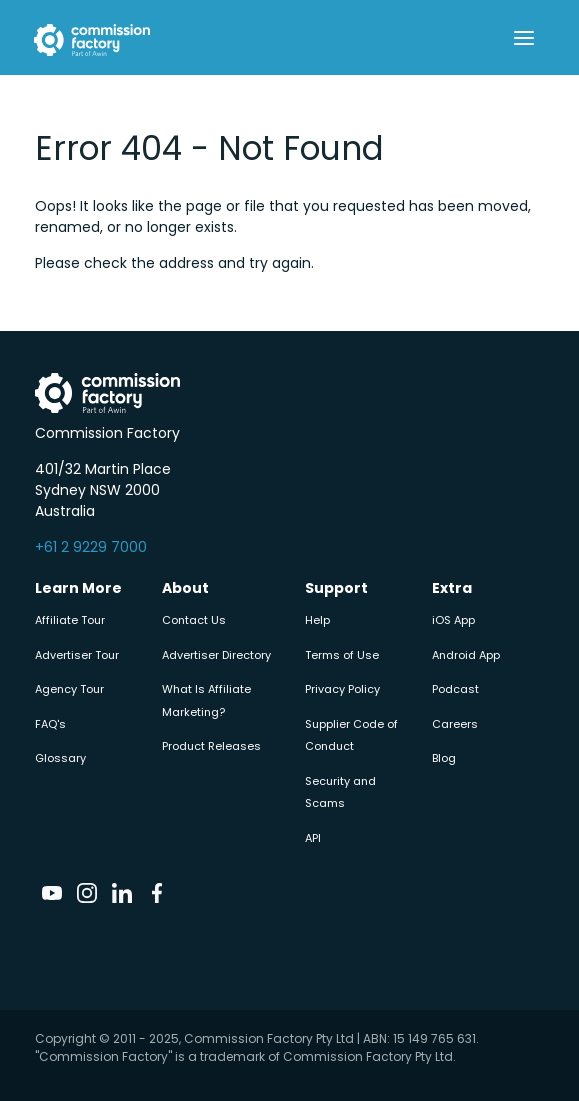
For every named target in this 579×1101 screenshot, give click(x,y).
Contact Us (194, 620)
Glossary (60, 758)
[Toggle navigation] (524, 38)
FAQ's (50, 724)
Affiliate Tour (70, 620)
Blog (444, 758)
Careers (455, 724)
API (313, 838)
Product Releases (211, 746)
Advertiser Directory (216, 655)
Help (317, 620)
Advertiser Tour (77, 655)
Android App (466, 655)
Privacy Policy (342, 689)
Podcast (455, 689)
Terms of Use (342, 655)
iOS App (453, 620)
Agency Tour (69, 689)
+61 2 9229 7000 (91, 547)
